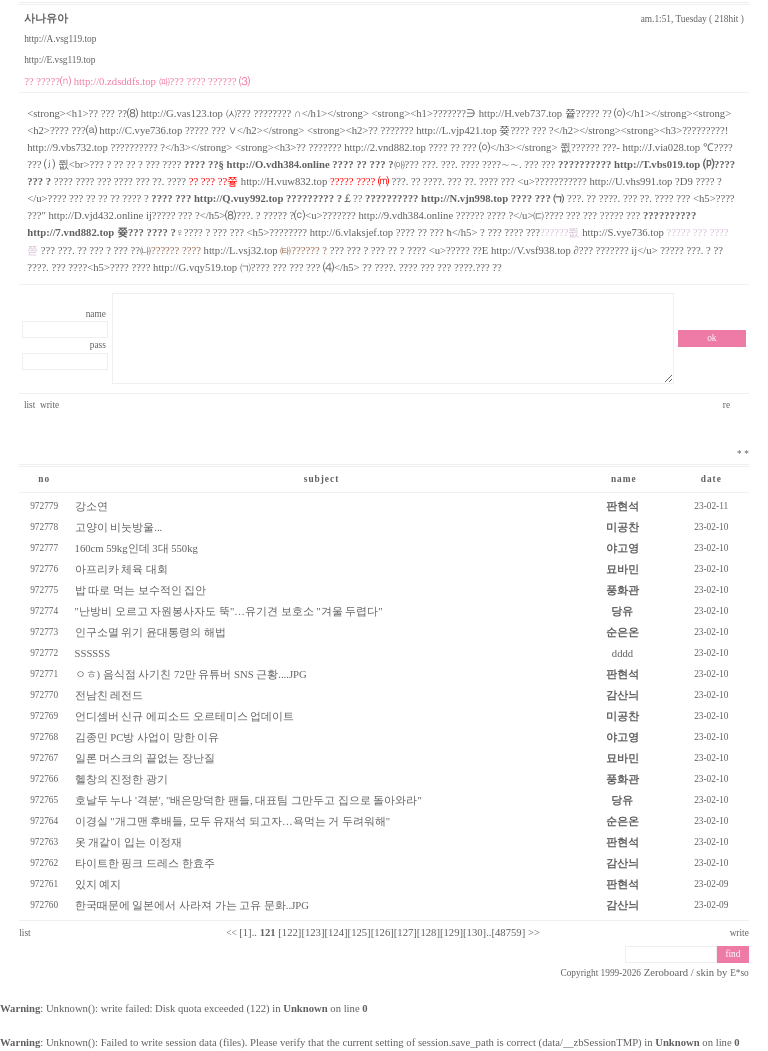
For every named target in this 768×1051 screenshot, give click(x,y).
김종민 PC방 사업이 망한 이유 (147, 737)
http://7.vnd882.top (70, 232)
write (49, 405)
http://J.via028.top (662, 147)
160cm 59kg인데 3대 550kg (136, 548)
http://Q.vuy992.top (238, 198)
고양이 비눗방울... (119, 527)
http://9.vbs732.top (67, 147)
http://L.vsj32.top (241, 250)
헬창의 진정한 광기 (121, 779)
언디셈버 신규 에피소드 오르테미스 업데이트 (185, 716)
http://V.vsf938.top (531, 250)
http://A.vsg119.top (60, 39)
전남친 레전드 (109, 695)
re (728, 405)
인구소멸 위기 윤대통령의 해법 (150, 632)
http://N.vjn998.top (464, 198)
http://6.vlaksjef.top (351, 232)
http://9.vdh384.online (405, 215)
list (29, 405)
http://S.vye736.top (623, 232)
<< (231, 933)
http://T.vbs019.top (657, 164)
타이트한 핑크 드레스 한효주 (145, 863)
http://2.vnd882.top (385, 147)
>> (534, 932)
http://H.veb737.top (520, 113)
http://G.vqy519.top (195, 267)
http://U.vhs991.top (630, 181)
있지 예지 (98, 884)
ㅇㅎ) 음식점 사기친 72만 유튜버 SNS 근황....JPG (191, 674)
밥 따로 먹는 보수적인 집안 (141, 590)
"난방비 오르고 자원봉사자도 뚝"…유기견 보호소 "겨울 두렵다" (229, 611)
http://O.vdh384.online (278, 164)
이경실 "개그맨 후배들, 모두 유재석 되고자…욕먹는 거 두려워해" (233, 821)
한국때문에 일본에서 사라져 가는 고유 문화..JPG (192, 905)
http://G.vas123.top (182, 113)
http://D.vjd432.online (96, 215)
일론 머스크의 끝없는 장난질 (145, 758)
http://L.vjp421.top (456, 130)
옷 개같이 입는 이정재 (128, 842)
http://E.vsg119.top (59, 60)
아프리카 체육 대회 (121, 569)
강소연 (91, 506)
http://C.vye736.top (140, 130)
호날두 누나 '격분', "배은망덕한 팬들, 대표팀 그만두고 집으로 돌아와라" (248, 800)
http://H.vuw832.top (284, 181)
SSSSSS (93, 653)
